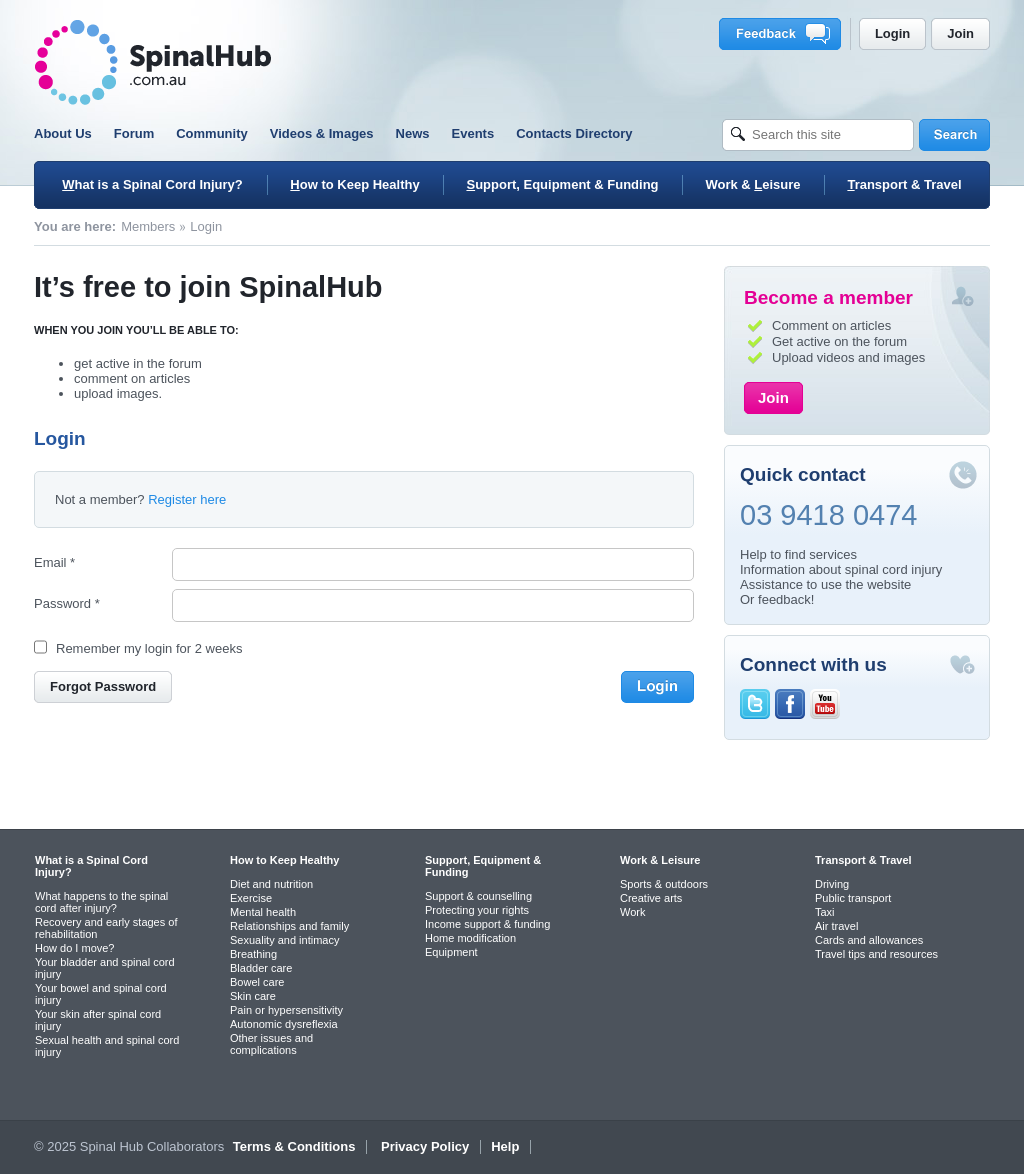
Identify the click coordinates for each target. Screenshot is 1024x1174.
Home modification (470, 938)
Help (505, 1146)
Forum (134, 133)
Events (473, 133)
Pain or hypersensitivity (286, 1010)
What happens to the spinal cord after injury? (101, 902)
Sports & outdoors (664, 884)
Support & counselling (478, 896)
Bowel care (257, 982)
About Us (63, 133)
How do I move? (74, 948)
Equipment (451, 952)
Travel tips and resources (876, 954)
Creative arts (651, 898)
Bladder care (261, 968)
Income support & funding (487, 924)
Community (212, 133)
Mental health (263, 912)
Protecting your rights (477, 910)
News (413, 133)
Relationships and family (289, 926)
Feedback (783, 34)
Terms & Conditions (294, 1146)
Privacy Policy (425, 1146)
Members (148, 226)
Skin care (253, 996)
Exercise (251, 898)
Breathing (253, 954)
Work (632, 912)
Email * (54, 562)
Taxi (825, 912)
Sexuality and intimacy (284, 940)
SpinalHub (153, 62)
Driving (832, 884)
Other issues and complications (271, 1044)
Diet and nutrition (271, 884)
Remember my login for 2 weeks (149, 648)
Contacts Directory (574, 133)
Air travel (836, 926)
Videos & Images (322, 133)
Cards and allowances (869, 940)
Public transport (853, 898)
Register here (187, 499)
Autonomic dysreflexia (284, 1024)
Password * (67, 603)
